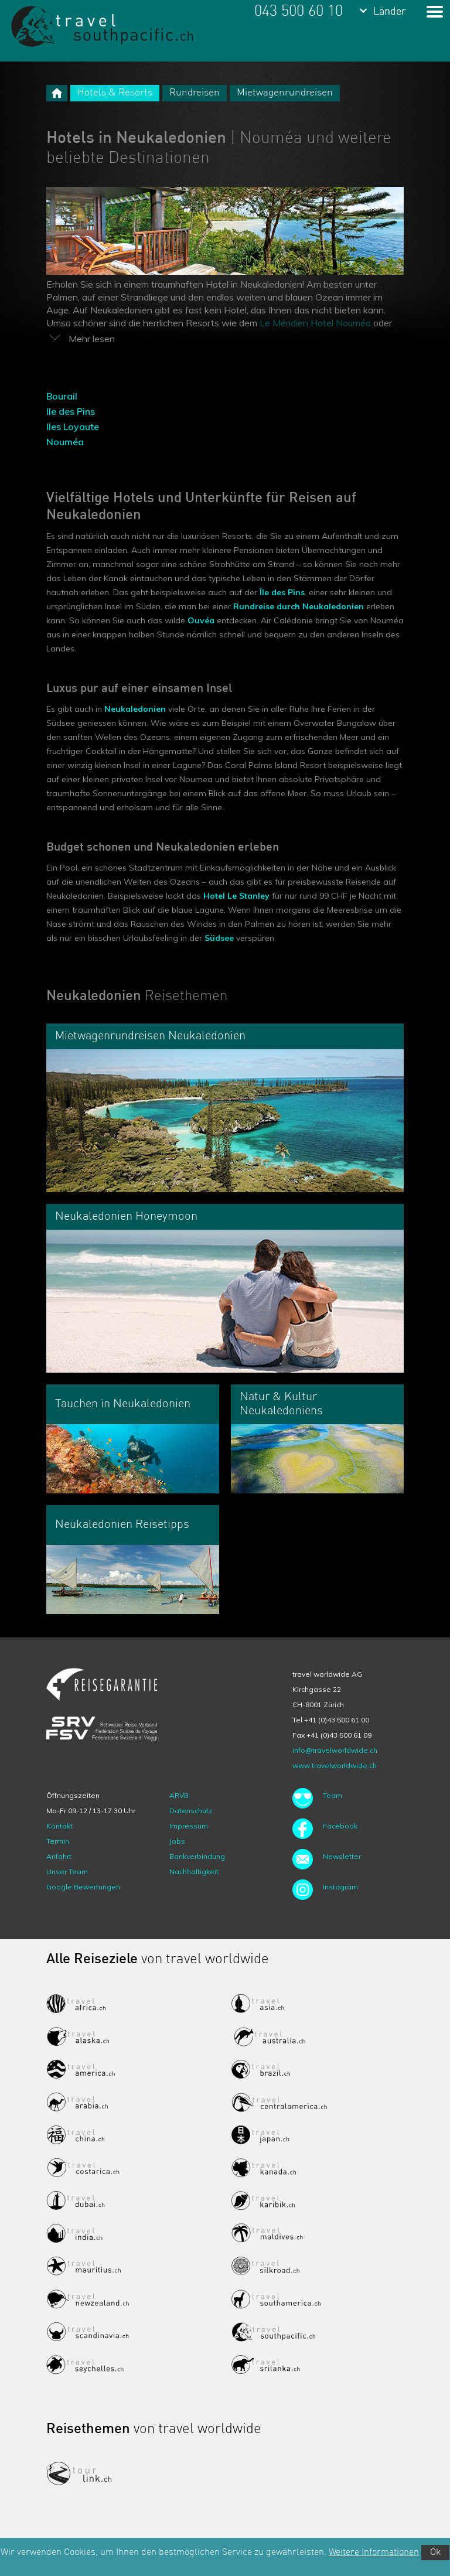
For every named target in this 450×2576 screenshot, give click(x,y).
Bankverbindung (197, 1856)
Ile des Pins (70, 411)
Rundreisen (194, 93)
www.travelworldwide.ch (334, 1765)
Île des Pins (282, 592)
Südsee (219, 938)
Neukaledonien (135, 709)
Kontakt (59, 1825)
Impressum (188, 1825)
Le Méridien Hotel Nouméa (315, 323)
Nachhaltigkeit (194, 1871)
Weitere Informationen (374, 2552)
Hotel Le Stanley (236, 895)
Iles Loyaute (72, 426)
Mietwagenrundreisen (285, 93)
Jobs (177, 1841)
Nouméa (65, 442)
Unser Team (67, 1871)
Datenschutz (191, 1810)
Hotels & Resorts (114, 93)
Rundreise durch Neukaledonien (298, 606)
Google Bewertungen (83, 1886)
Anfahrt (58, 1856)
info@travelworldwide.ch (334, 1750)
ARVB (179, 1795)
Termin (57, 1841)
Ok (435, 2552)
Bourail (61, 396)
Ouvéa (201, 620)
